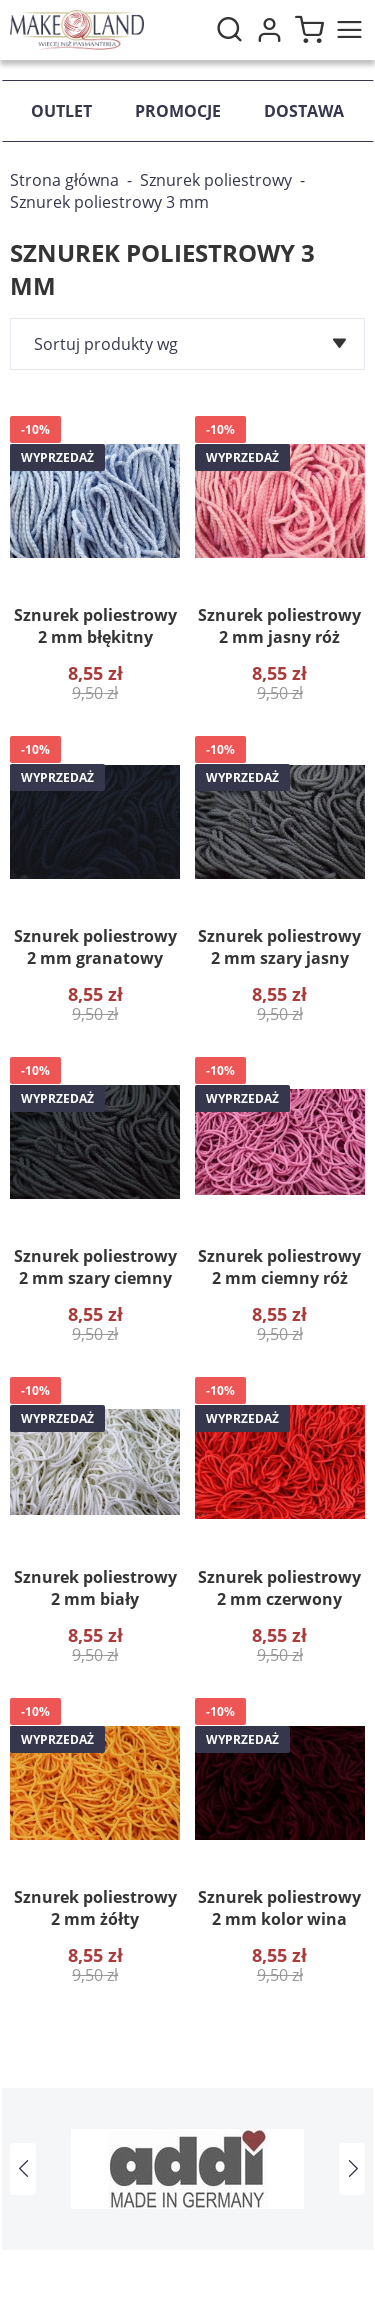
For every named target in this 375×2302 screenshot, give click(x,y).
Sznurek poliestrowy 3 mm (109, 202)
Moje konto (269, 30)
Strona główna (64, 180)
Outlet (61, 111)
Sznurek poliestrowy (216, 180)
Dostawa (304, 111)
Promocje (178, 111)
